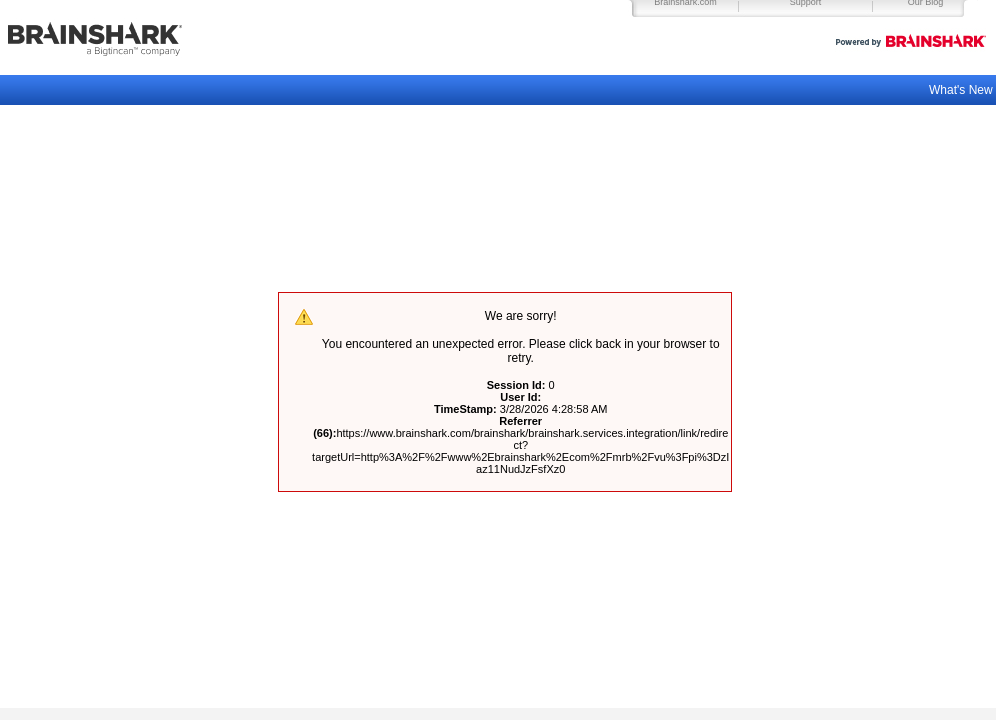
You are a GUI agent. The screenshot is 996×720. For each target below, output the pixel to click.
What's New (962, 90)
